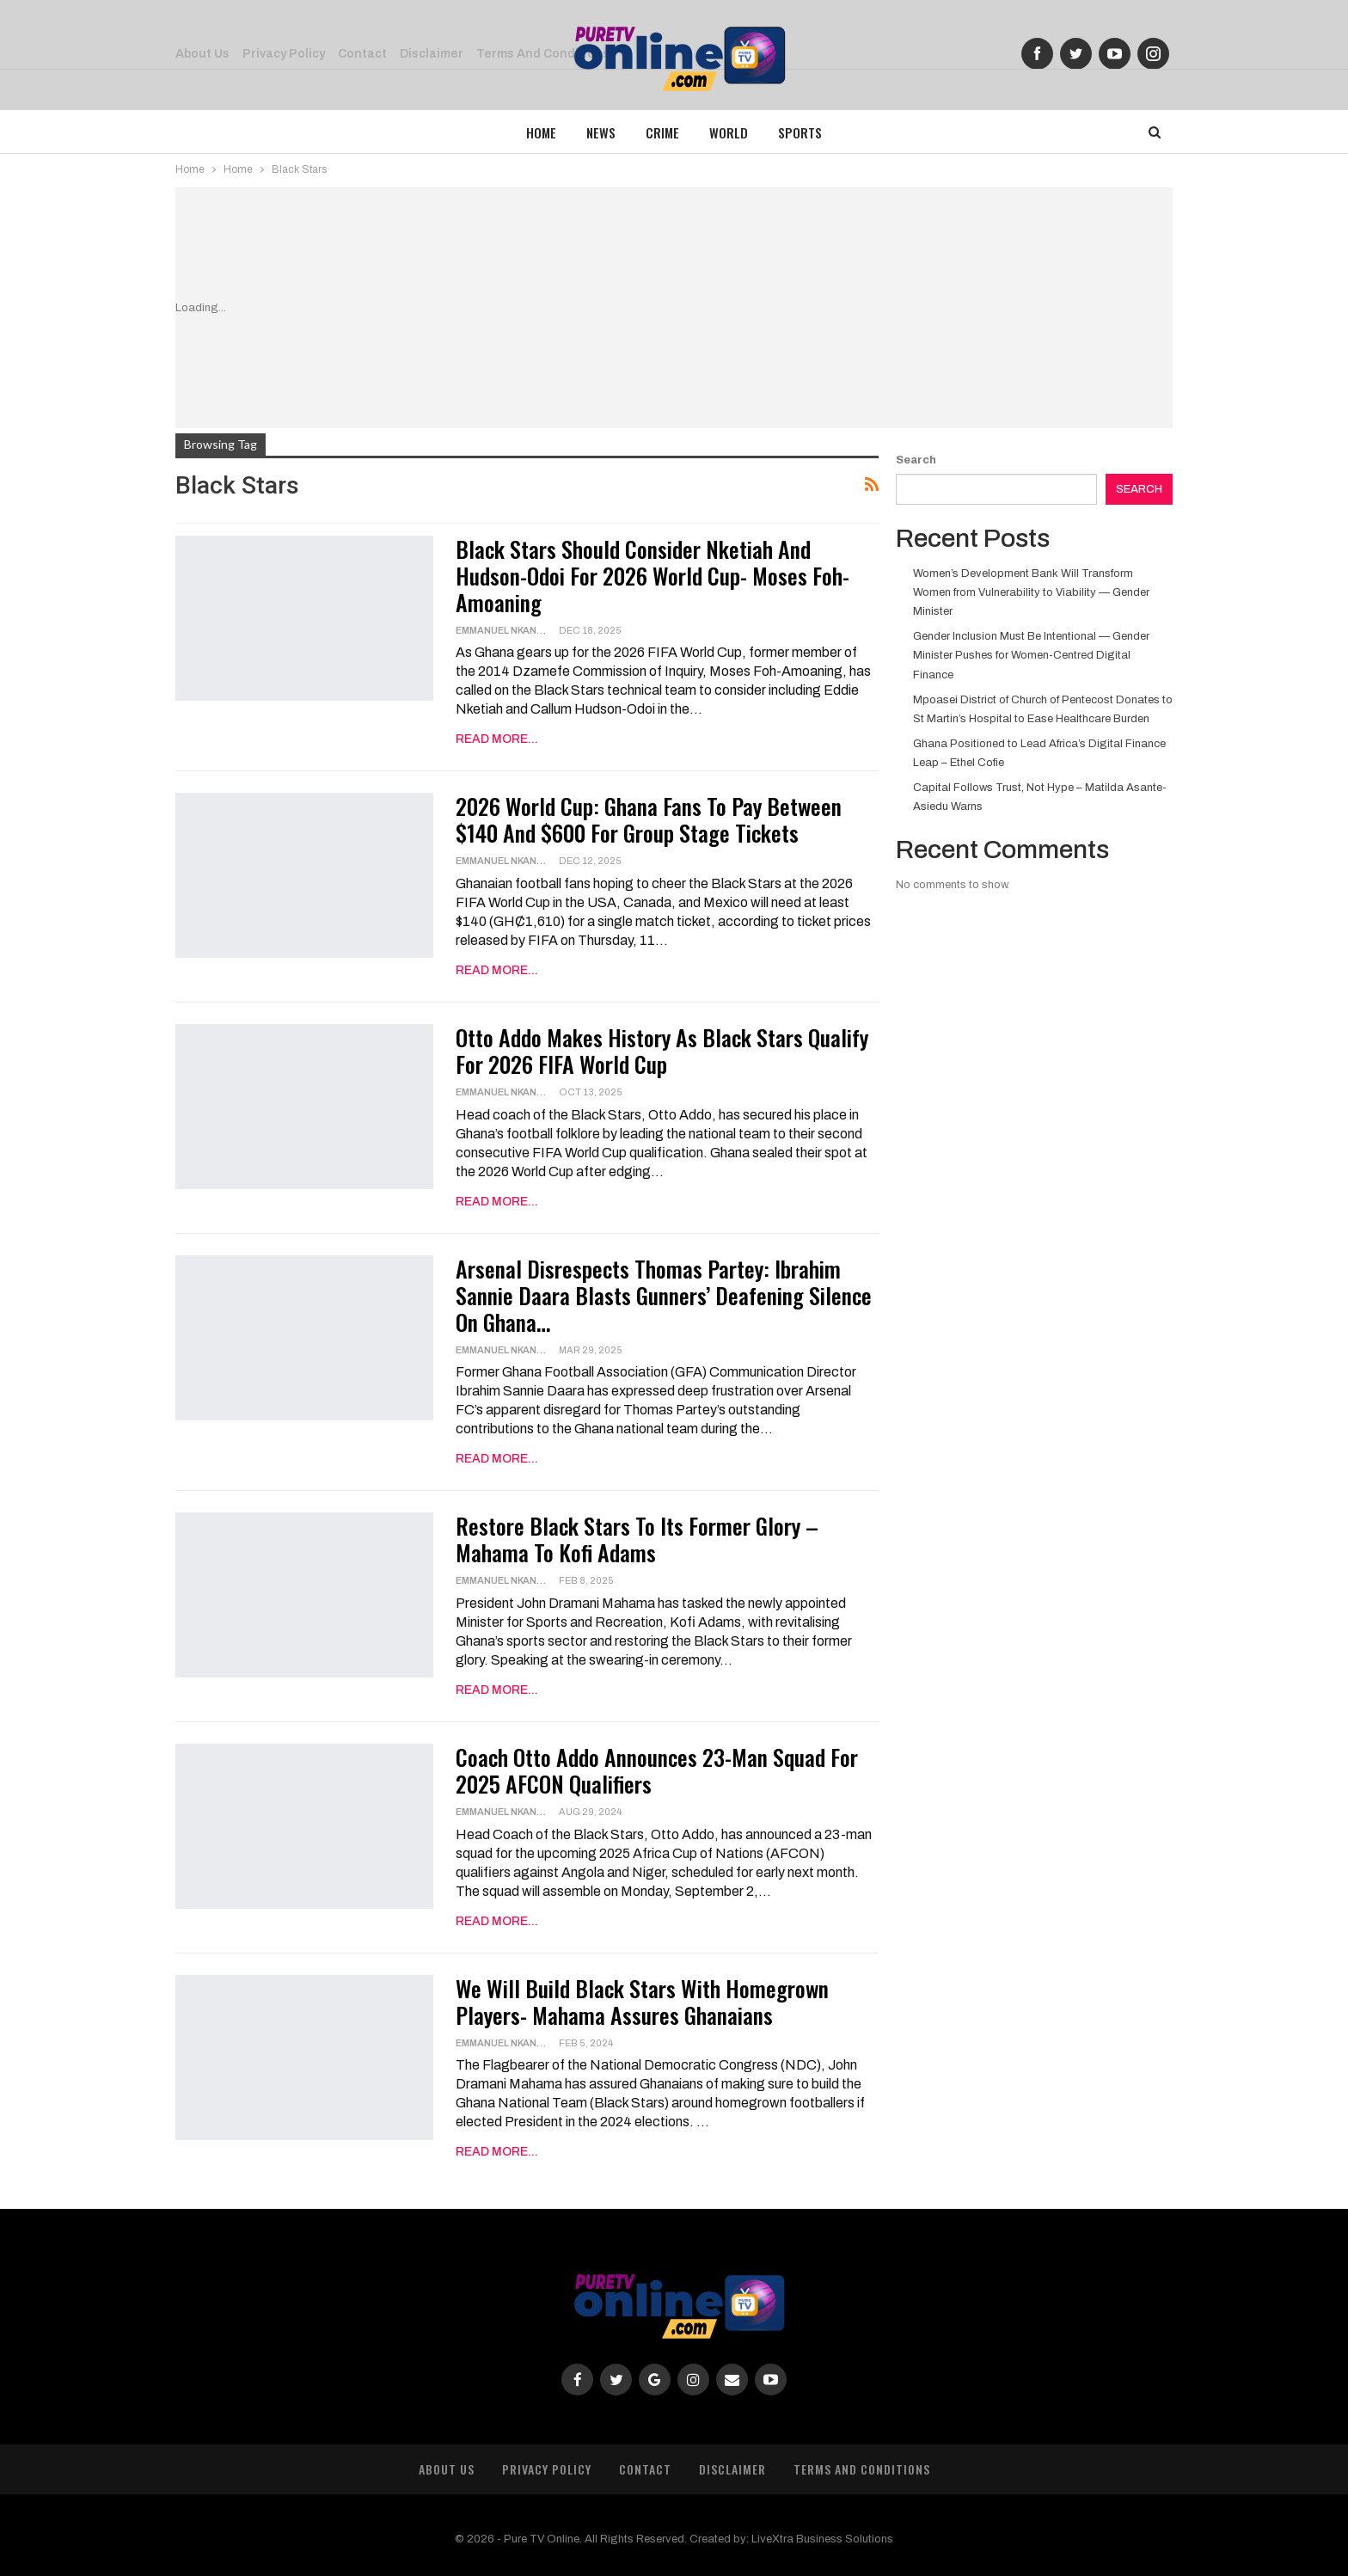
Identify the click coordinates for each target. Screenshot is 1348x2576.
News (601, 132)
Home (541, 132)
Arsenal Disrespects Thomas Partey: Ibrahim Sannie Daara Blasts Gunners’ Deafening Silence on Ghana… (664, 1295)
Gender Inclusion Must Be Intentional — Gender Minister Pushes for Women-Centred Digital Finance (1031, 655)
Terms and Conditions (861, 2469)
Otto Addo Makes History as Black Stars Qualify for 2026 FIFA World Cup (662, 1051)
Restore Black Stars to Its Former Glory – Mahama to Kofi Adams (637, 1539)
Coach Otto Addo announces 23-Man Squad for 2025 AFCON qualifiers (657, 1770)
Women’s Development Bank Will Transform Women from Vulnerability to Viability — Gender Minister (1031, 592)
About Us (447, 2469)
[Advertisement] (724, 307)
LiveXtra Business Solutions (822, 2539)
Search (916, 460)
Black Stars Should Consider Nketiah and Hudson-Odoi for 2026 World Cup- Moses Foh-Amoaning (652, 575)
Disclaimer (732, 2469)
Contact (645, 2469)
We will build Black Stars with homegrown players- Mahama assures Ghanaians (642, 2002)
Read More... (497, 739)
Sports (800, 132)
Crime (662, 132)
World (728, 132)
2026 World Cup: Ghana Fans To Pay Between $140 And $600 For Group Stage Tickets (649, 819)
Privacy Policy (546, 2469)
